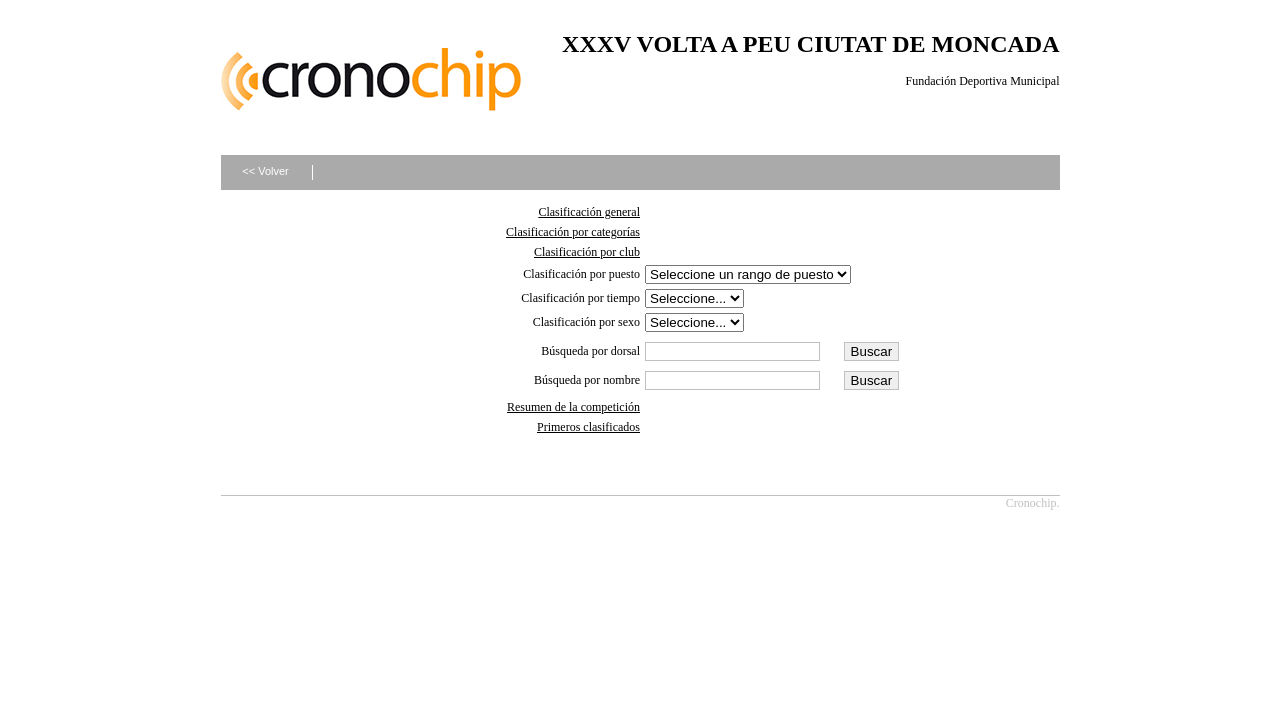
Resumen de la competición (573, 407)
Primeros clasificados (588, 427)
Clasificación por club (587, 252)
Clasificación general (589, 212)
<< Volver (265, 171)
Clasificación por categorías (573, 232)
